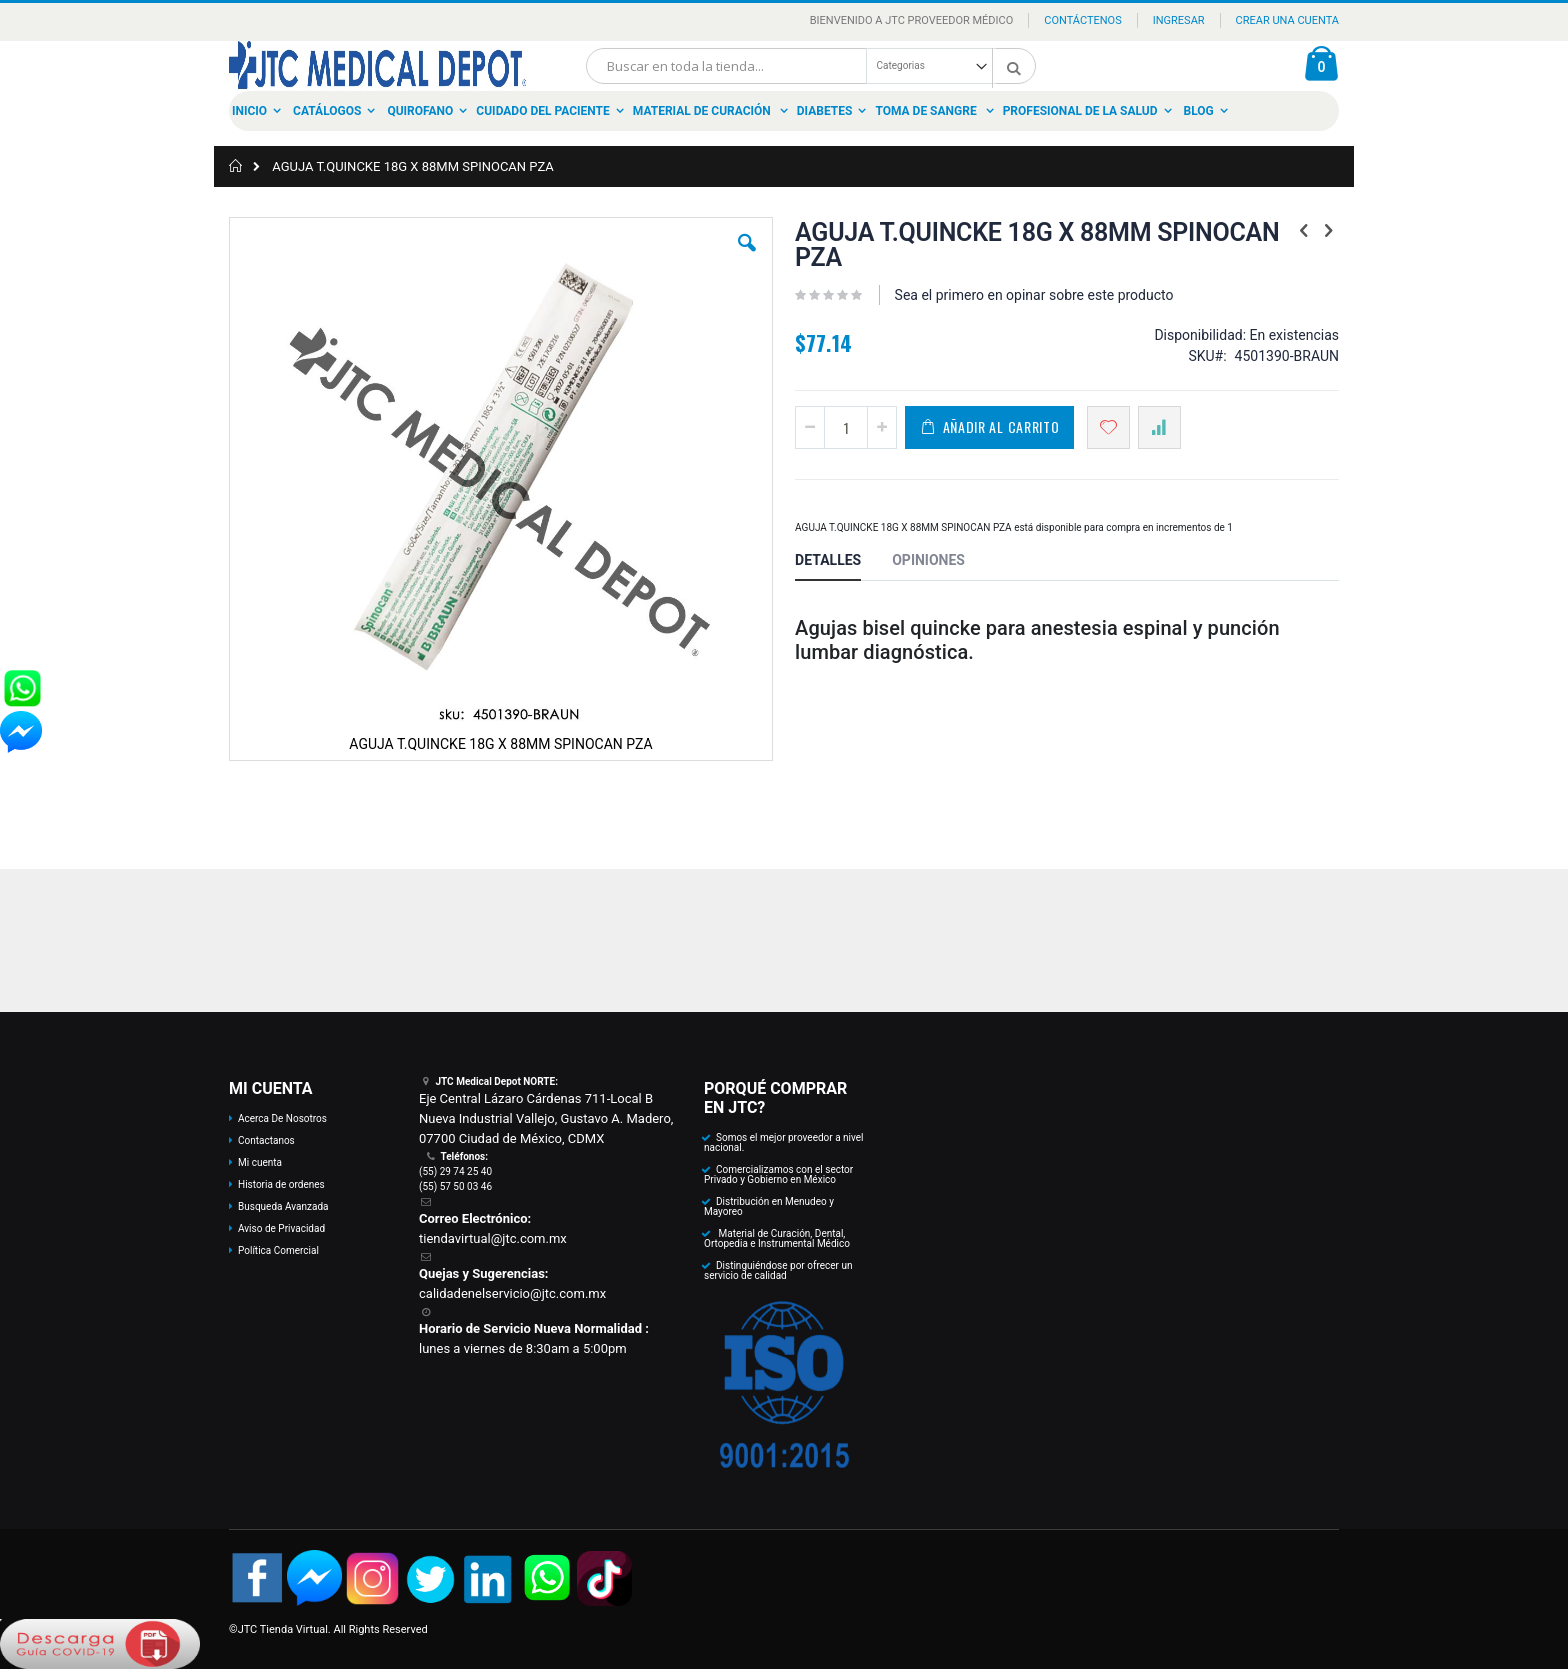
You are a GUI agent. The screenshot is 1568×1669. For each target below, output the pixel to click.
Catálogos (327, 111)
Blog (1199, 111)
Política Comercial (278, 1250)
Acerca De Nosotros (282, 1118)
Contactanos (266, 1140)
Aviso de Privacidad (281, 1228)
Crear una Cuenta (1287, 20)
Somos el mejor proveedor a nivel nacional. (784, 1142)
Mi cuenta (260, 1162)
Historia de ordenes (281, 1184)
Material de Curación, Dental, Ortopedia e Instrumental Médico (777, 1238)
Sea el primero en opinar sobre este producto (1034, 295)
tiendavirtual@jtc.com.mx (493, 1238)
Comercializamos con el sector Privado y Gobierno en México (778, 1174)
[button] (747, 258)
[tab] (843, 563)
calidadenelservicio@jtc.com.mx (512, 1293)
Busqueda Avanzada (283, 1206)
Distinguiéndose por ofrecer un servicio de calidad (778, 1270)
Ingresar (1179, 20)
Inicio (249, 111)
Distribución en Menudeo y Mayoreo (769, 1206)
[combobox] (811, 66)
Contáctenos (1082, 20)
